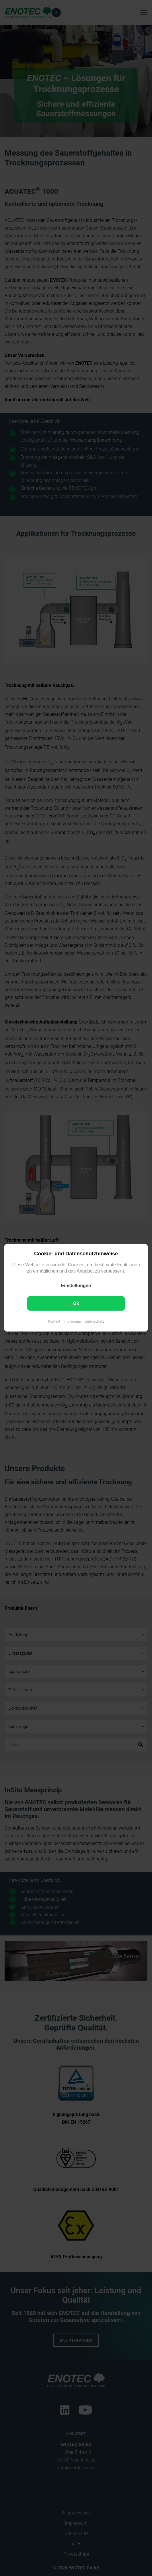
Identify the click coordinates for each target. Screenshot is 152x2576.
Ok (76, 1303)
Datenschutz (94, 1322)
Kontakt (54, 1322)
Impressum (72, 1322)
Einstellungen (76, 1285)
